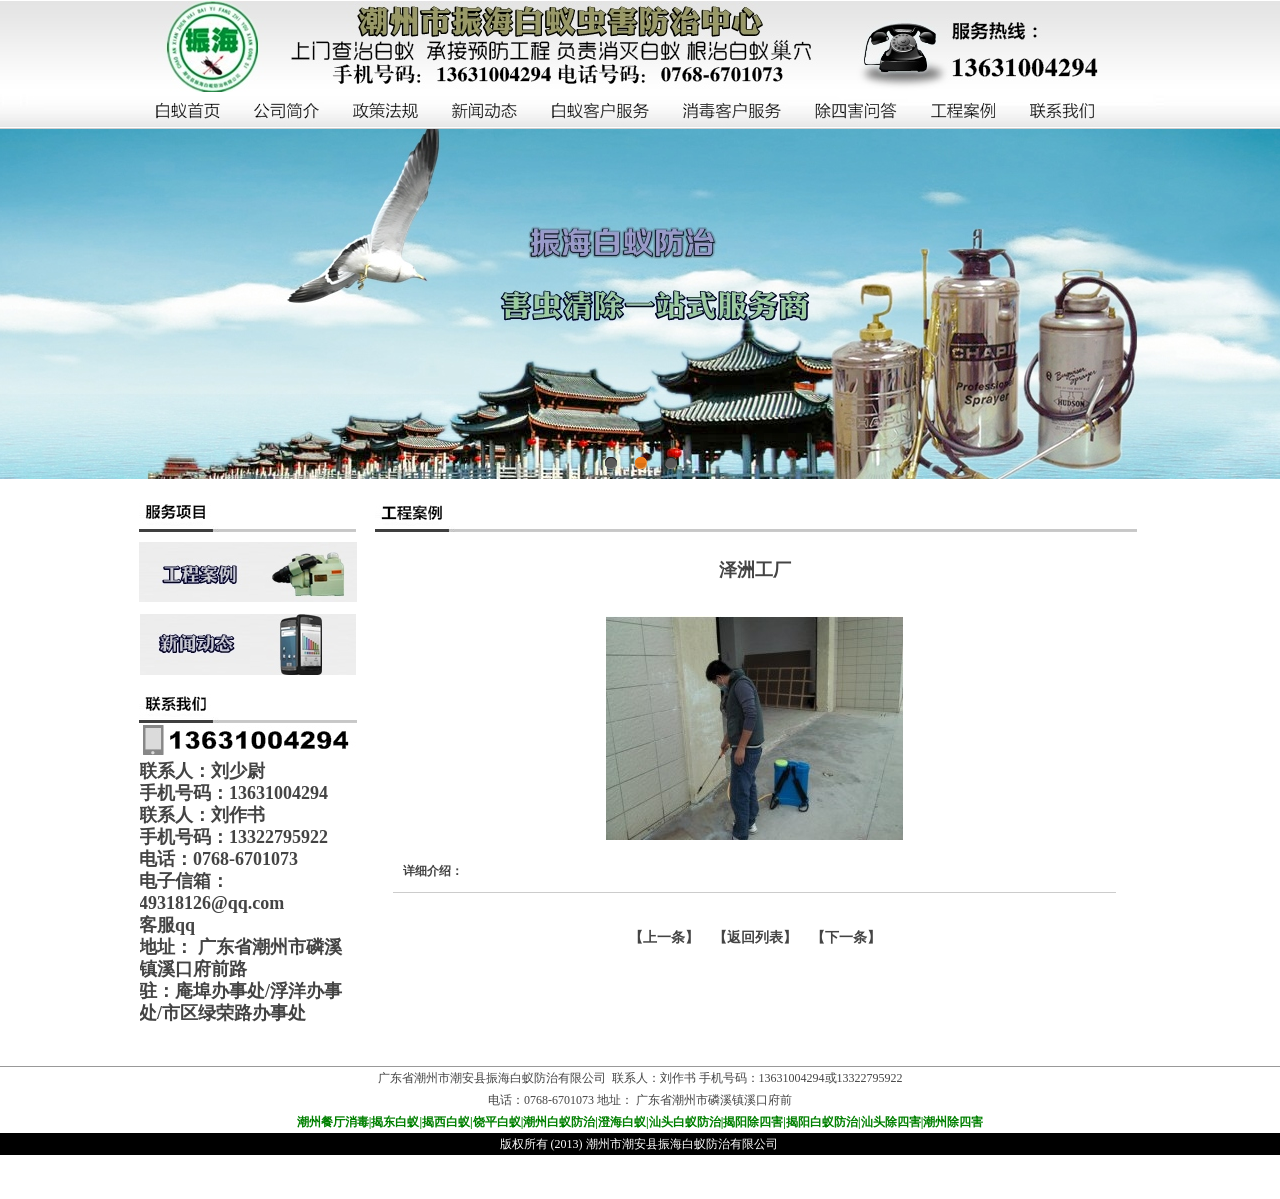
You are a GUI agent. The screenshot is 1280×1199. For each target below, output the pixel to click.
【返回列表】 (755, 937)
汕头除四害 (891, 1122)
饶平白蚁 (497, 1122)
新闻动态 (485, 111)
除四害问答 (857, 111)
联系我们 (1063, 111)
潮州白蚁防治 (559, 1122)
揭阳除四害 (753, 1122)
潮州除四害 (953, 1122)
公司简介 (287, 111)
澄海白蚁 (622, 1122)
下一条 (846, 937)
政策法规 (386, 111)
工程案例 (964, 111)
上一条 (664, 937)
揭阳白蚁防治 (822, 1122)
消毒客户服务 (733, 111)
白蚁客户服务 (601, 111)
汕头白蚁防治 (685, 1122)
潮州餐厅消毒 (333, 1122)
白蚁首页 (188, 111)
